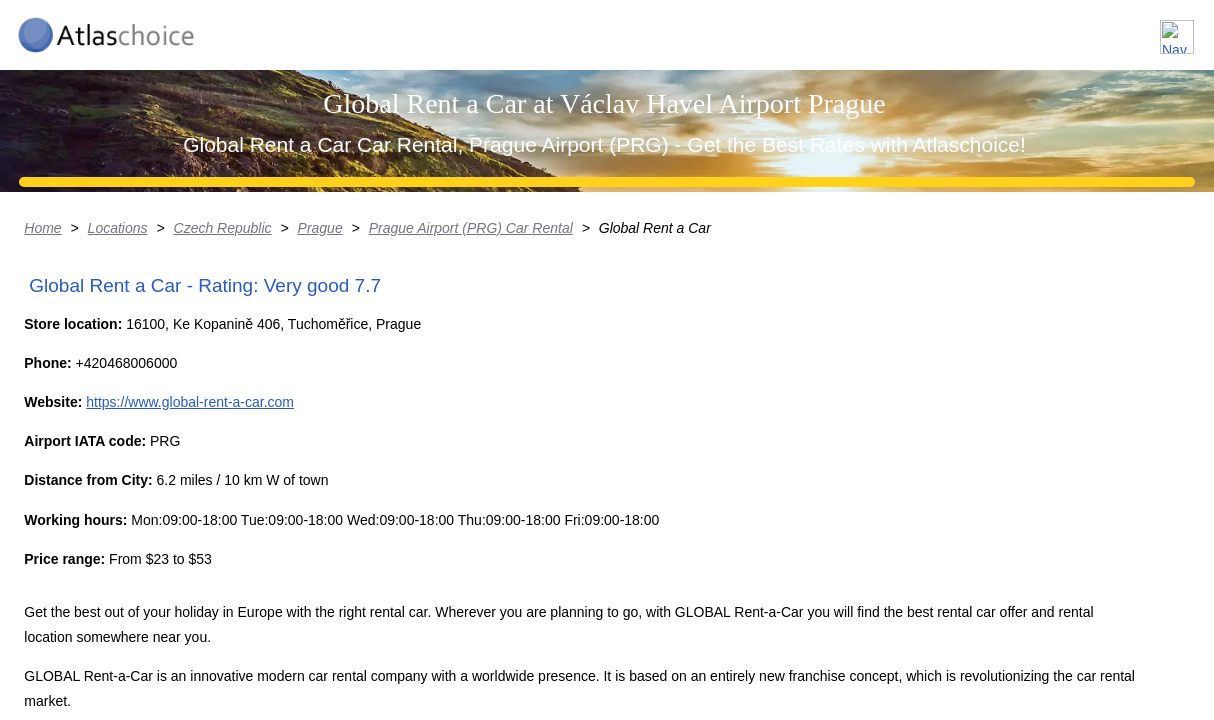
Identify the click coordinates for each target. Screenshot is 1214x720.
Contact (1146, 28)
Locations (872, 28)
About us (977, 28)
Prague (331, 385)
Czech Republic (232, 385)
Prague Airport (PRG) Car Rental (483, 385)
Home (50, 385)
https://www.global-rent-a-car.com (221, 635)
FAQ (1064, 28)
